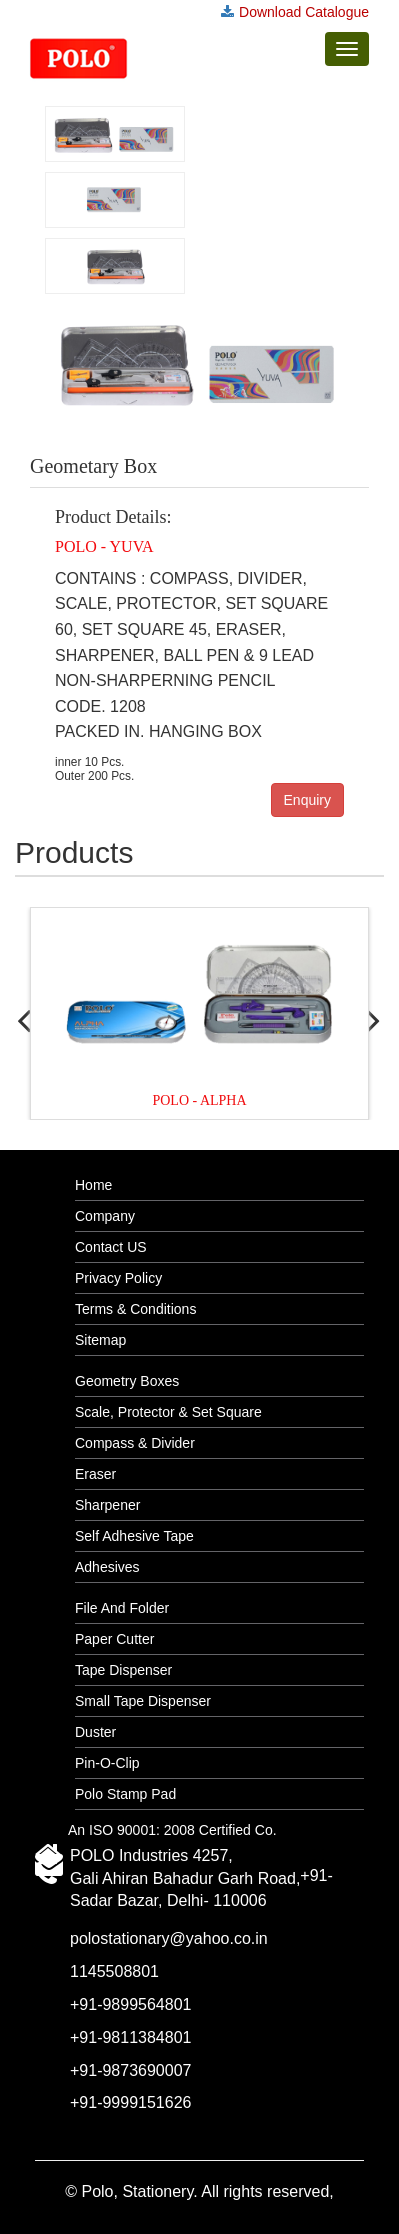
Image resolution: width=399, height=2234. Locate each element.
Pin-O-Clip (107, 1763)
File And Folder (122, 1608)
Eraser (95, 1474)
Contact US (111, 1247)
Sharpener (107, 1505)
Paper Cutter (114, 1639)
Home (93, 1185)
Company (105, 1216)
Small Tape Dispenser (143, 1701)
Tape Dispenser (123, 1670)
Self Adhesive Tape (134, 1536)
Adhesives (107, 1567)
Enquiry (307, 800)
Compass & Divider (135, 1443)
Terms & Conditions (135, 1309)
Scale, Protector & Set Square (168, 1412)
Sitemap (100, 1340)
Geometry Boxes (127, 1381)
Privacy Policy (118, 1278)
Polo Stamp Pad (125, 1794)
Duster (95, 1732)
